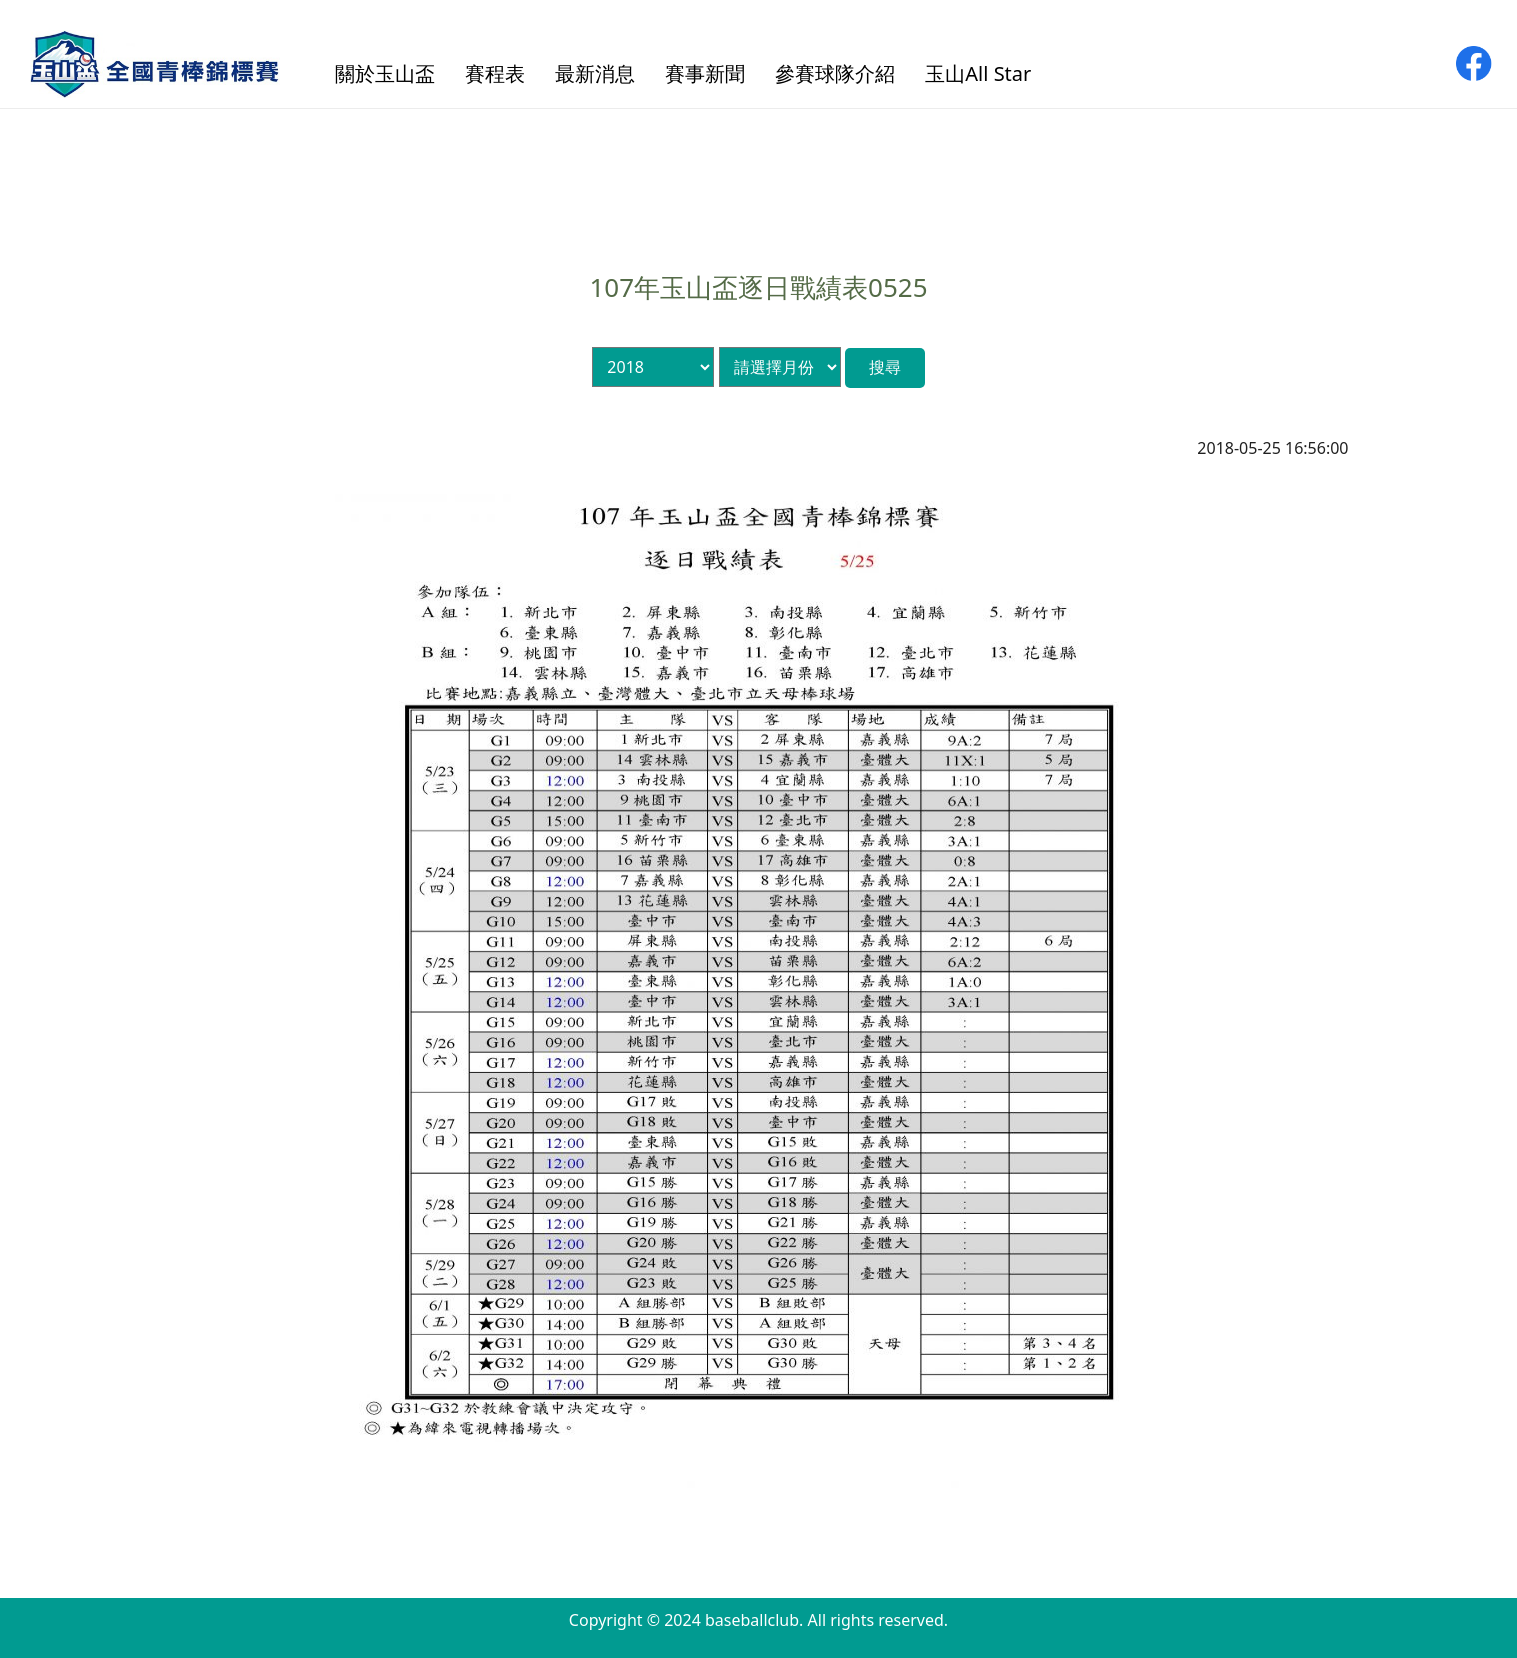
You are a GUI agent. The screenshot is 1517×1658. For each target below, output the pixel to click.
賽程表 (495, 73)
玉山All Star (978, 73)
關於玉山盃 (385, 73)
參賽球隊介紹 (835, 73)
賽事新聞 (705, 73)
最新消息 (595, 73)
